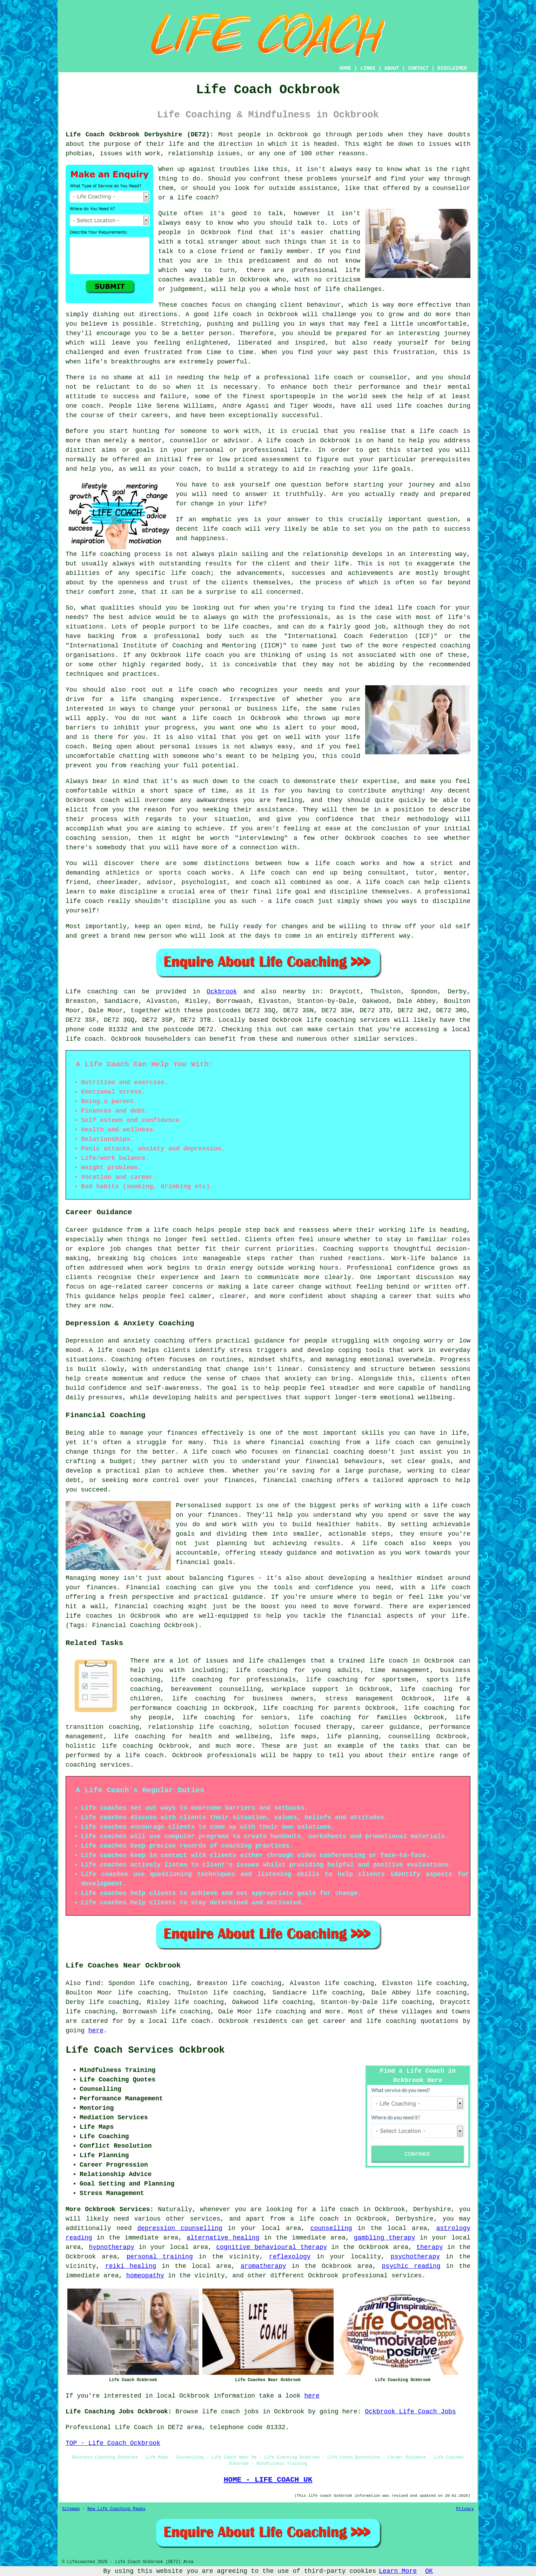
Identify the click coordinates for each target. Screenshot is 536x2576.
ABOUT (391, 68)
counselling (331, 2228)
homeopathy (145, 2275)
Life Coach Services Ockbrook (145, 2050)
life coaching (262, 1670)
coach (188, 469)
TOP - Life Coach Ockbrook (113, 2443)
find (92, 1983)
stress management (359, 1698)
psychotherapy (415, 2256)
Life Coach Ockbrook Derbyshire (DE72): (140, 134)
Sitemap (71, 2509)
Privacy (465, 2509)
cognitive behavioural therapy (271, 2247)
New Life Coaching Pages (116, 2509)
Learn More (398, 2571)
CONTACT (418, 68)
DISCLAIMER (452, 68)
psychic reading (411, 2266)
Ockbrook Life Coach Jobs (410, 2411)
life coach (196, 197)
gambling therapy (384, 2237)
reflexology (290, 2256)
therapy (429, 2247)
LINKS (367, 68)
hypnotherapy (111, 2247)
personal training (159, 2256)
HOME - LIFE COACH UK (268, 2479)
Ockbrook (222, 991)
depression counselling (179, 2228)
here (95, 2030)
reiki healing (130, 2266)
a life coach (314, 2218)
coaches (429, 405)
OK (429, 2571)
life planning (352, 1736)
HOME (345, 68)
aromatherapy (263, 2266)
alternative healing (223, 2237)
